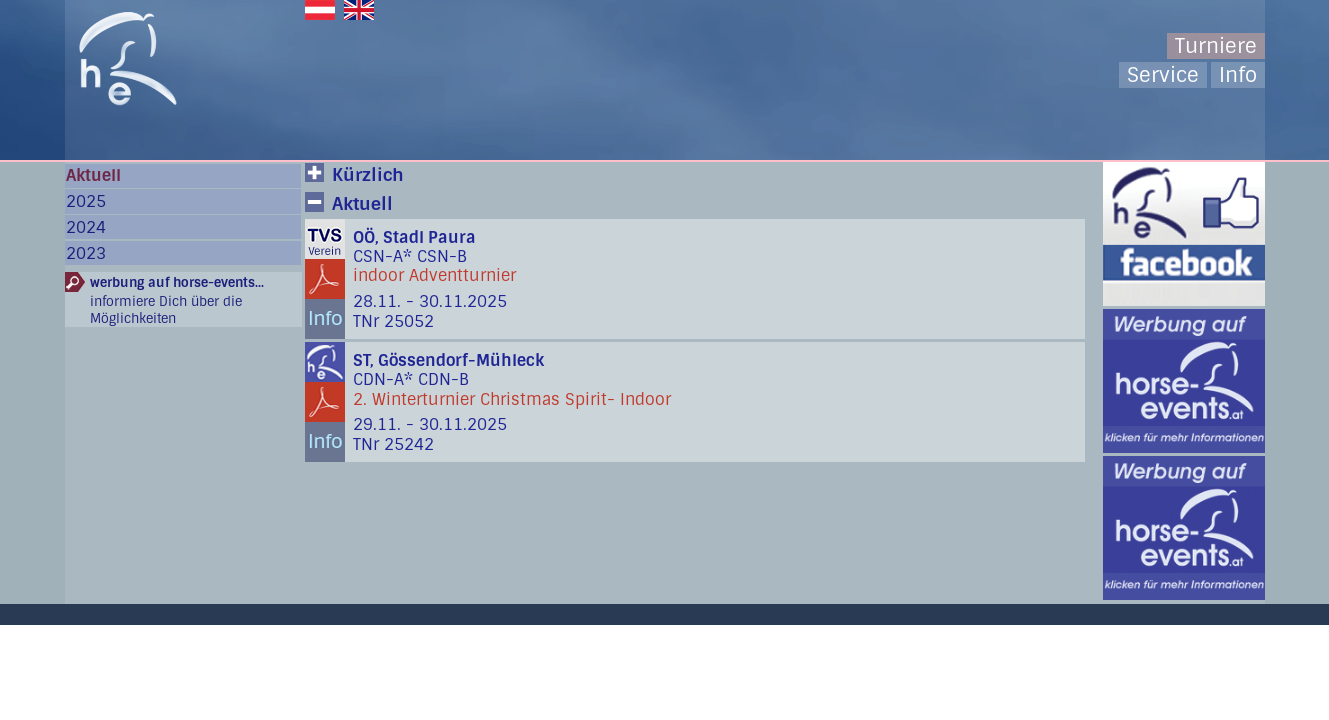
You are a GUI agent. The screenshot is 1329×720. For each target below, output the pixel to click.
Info (1238, 75)
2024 (86, 227)
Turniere (1216, 46)
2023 (86, 253)
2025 (86, 201)
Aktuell (93, 175)
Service (1163, 75)
